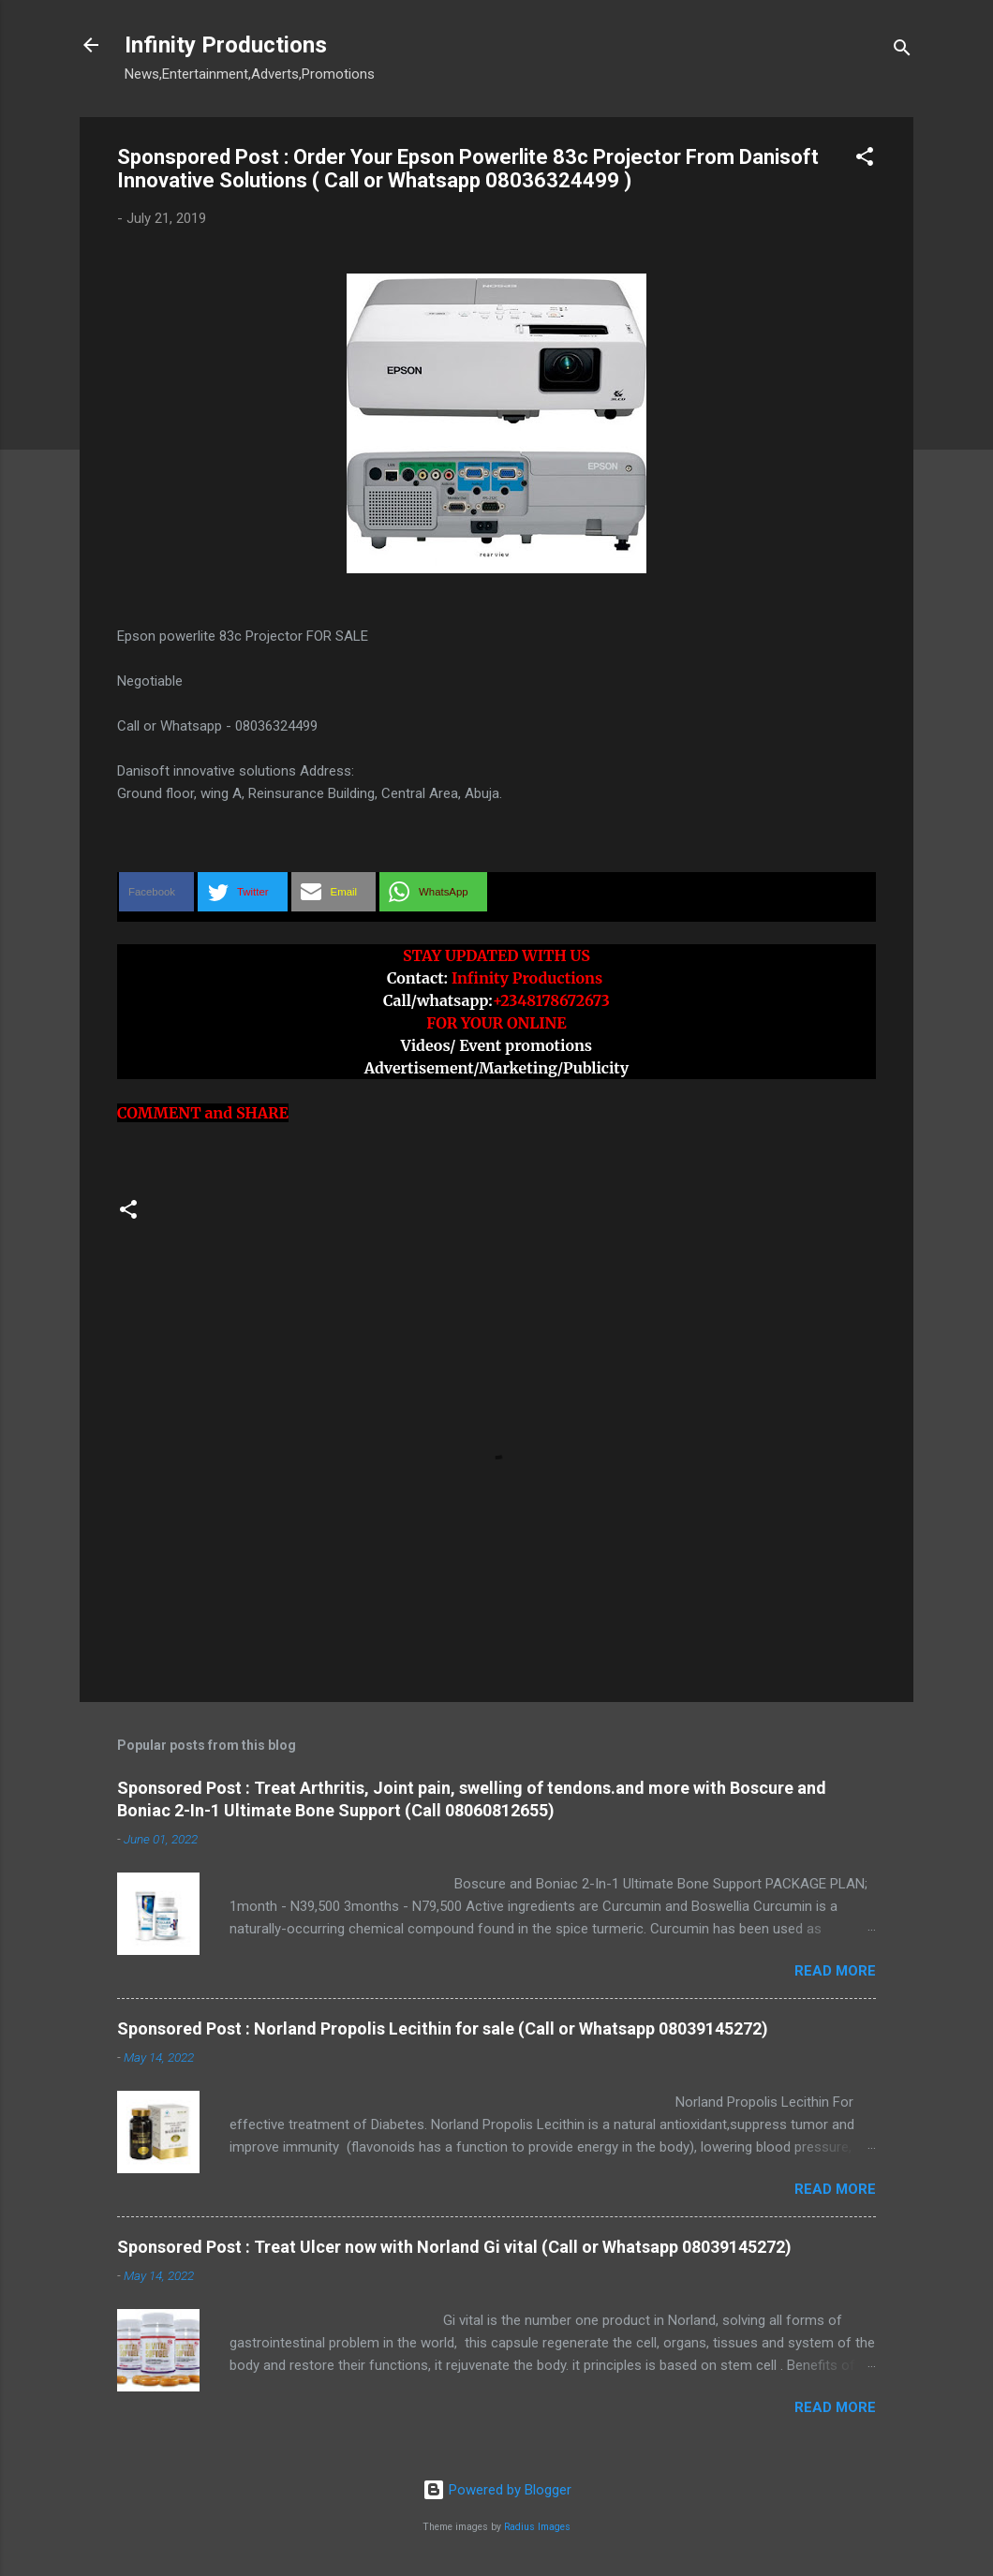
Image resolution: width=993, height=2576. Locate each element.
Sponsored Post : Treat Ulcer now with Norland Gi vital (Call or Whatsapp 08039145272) (454, 2247)
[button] (864, 159)
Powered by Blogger (496, 2489)
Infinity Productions (226, 45)
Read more (835, 1970)
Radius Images (537, 2527)
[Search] (902, 51)
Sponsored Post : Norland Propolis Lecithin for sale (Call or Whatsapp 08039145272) (442, 2028)
